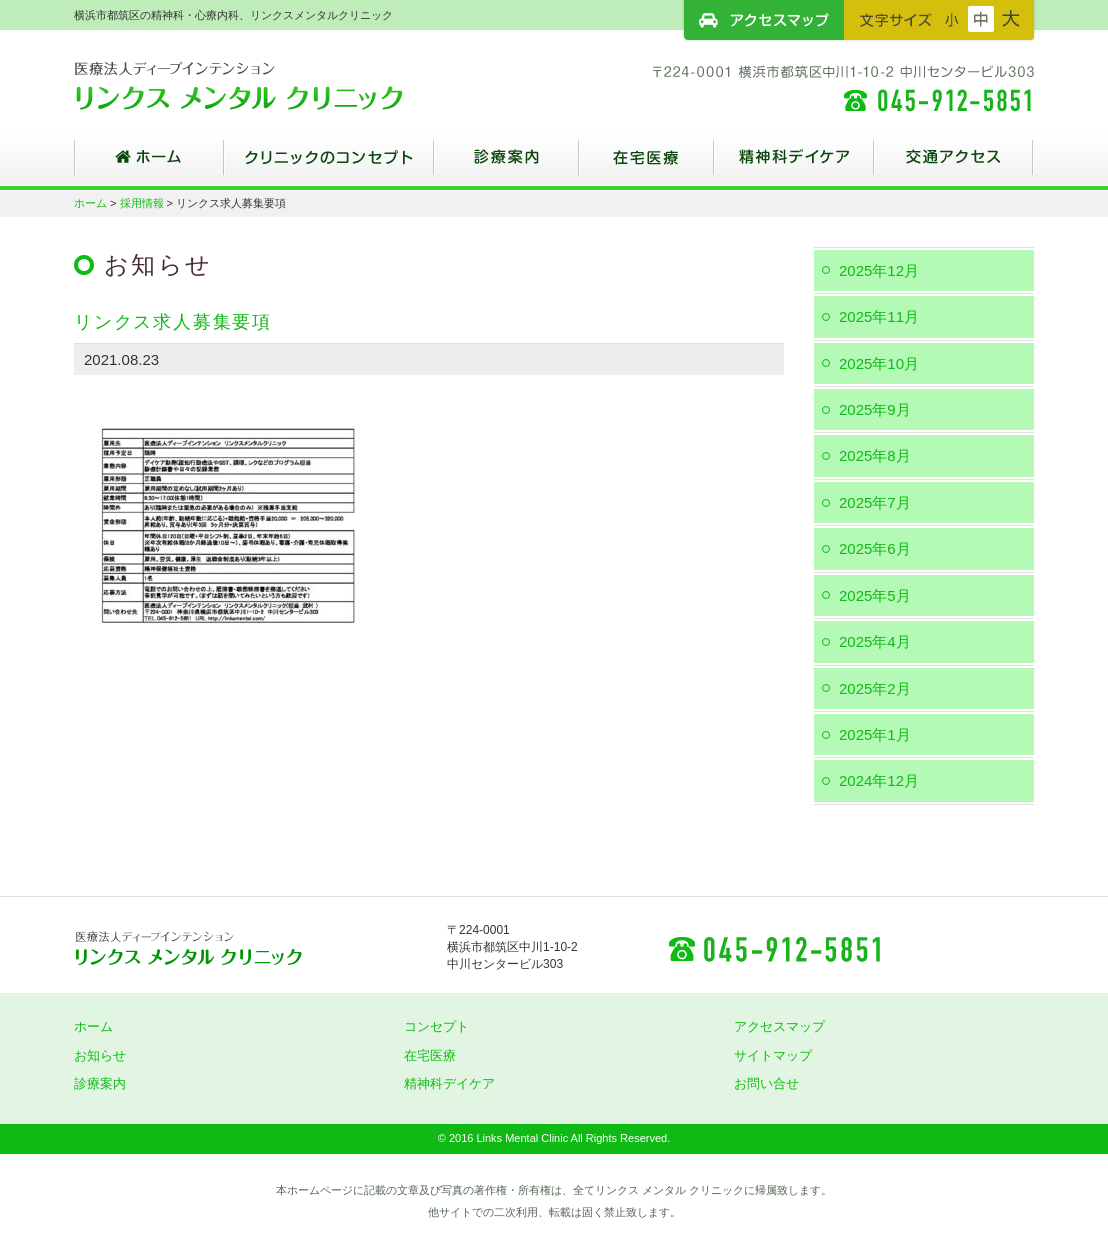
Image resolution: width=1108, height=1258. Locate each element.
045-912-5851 (774, 948)
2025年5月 (875, 595)
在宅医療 (646, 165)
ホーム (149, 165)
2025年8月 (875, 455)
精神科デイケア (794, 165)
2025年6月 (875, 548)
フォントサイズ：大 (1011, 19)
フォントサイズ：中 (981, 19)
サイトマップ (773, 1055)
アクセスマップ (764, 20)
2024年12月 (879, 780)
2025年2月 (875, 688)
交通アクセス (954, 165)
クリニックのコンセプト (329, 165)
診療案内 (506, 165)
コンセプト (436, 1026)
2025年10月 (879, 363)
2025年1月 (875, 734)
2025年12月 (879, 270)
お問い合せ (766, 1083)
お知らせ (100, 1055)
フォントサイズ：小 (952, 19)
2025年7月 (875, 502)
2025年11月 (879, 316)
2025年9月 (875, 409)
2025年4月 (875, 641)
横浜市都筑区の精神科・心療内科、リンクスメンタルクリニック (274, 85)
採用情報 (142, 203)
